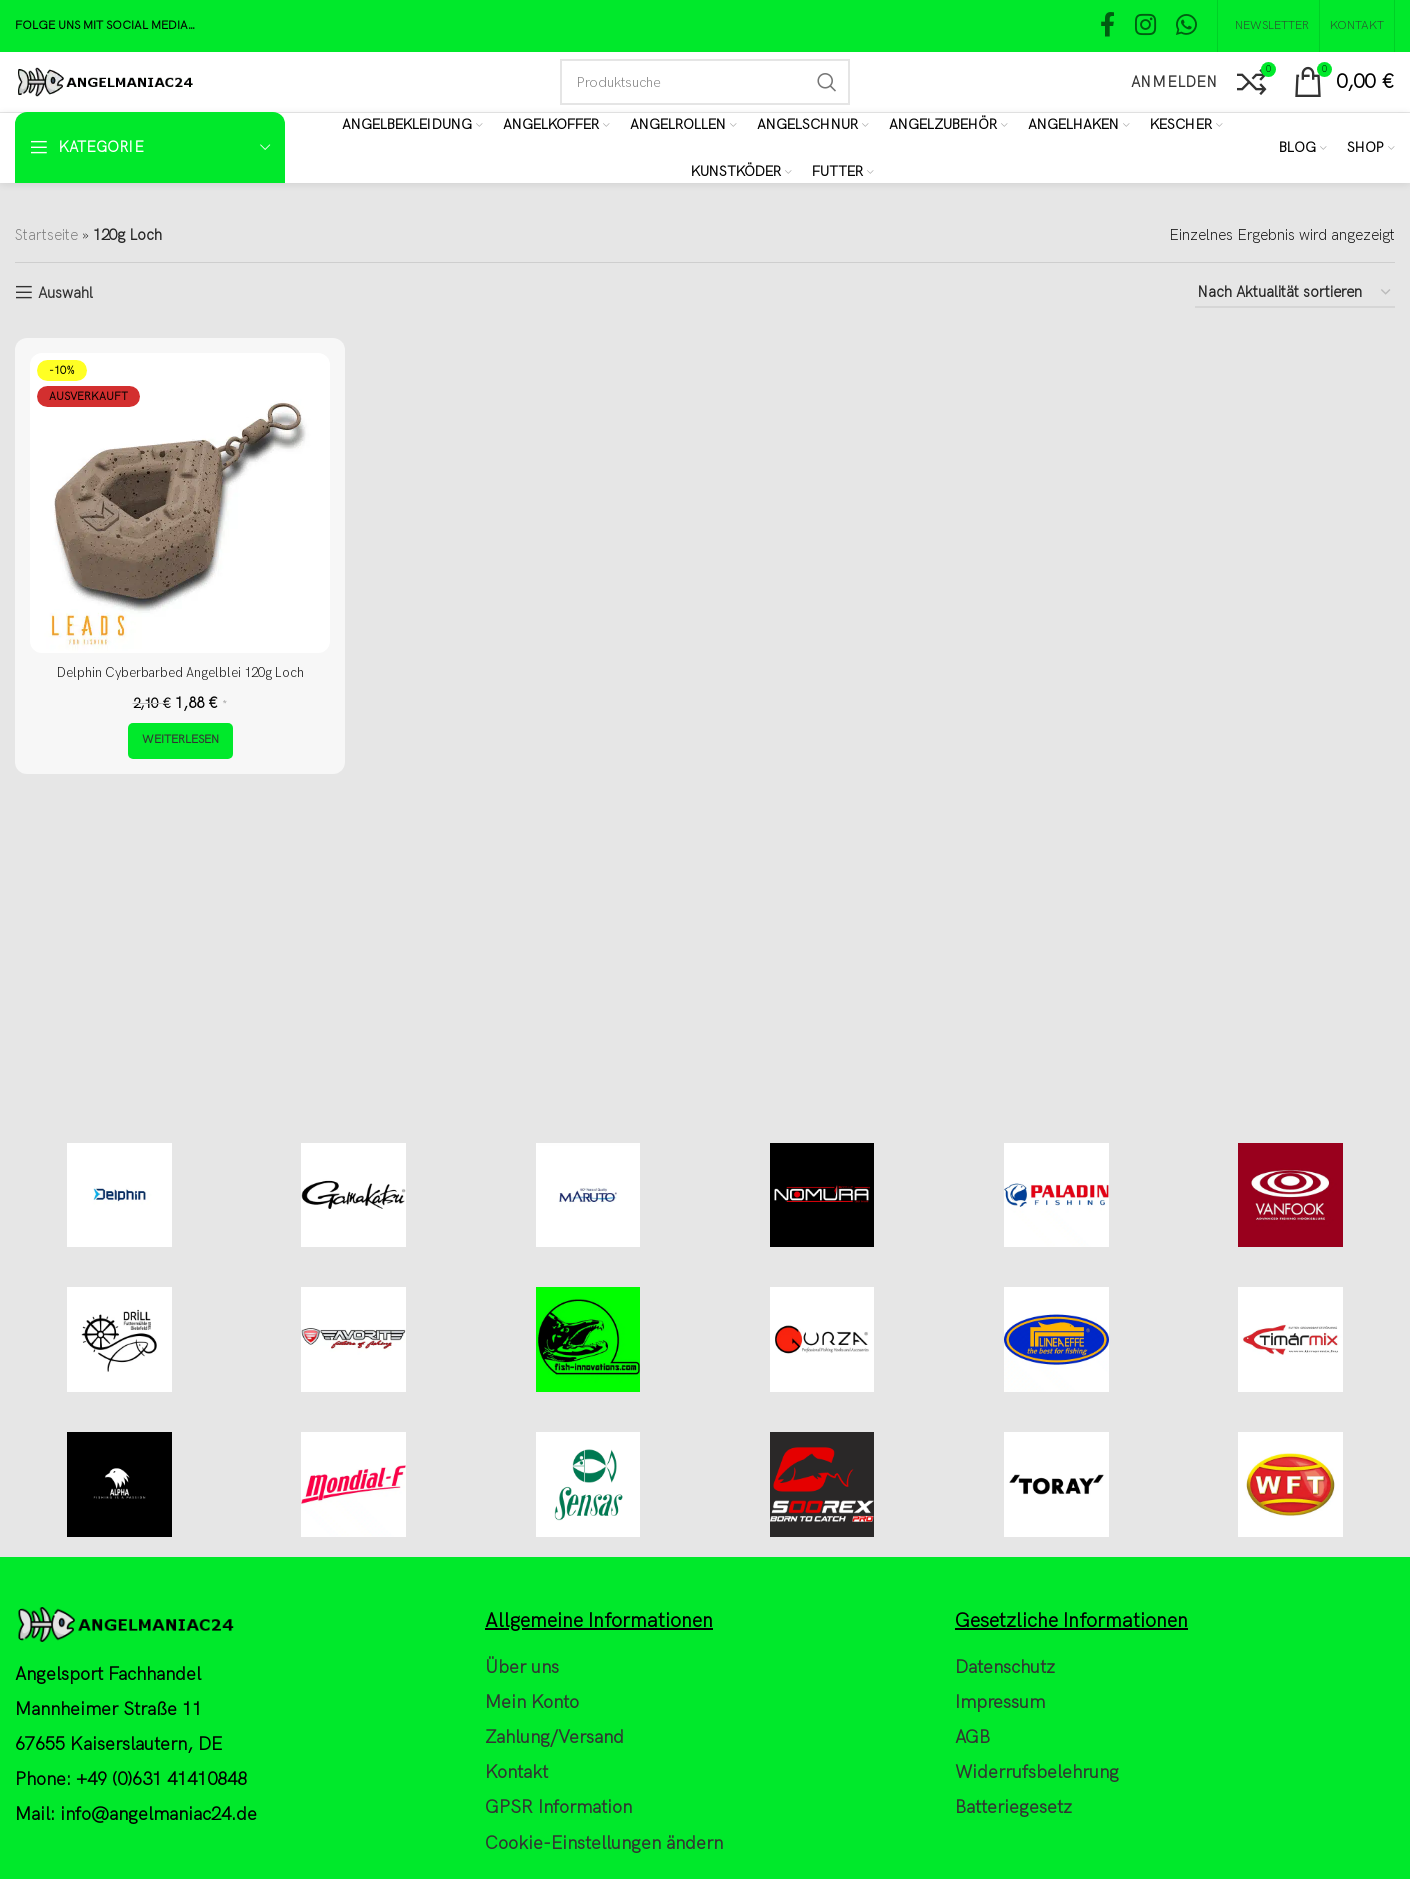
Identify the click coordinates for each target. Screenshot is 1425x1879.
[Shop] (1371, 148)
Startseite (46, 235)
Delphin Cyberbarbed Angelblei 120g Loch (180, 672)
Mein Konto (532, 1868)
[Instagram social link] (1145, 26)
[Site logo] (104, 81)
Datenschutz (1005, 1833)
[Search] (705, 82)
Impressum (1000, 1868)
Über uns (522, 1833)
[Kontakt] (1357, 26)
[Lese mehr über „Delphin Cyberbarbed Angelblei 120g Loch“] (180, 740)
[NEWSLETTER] (1268, 26)
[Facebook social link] (1107, 26)
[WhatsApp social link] (1186, 26)
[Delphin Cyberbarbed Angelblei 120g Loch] (180, 503)
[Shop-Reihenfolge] (1295, 293)
